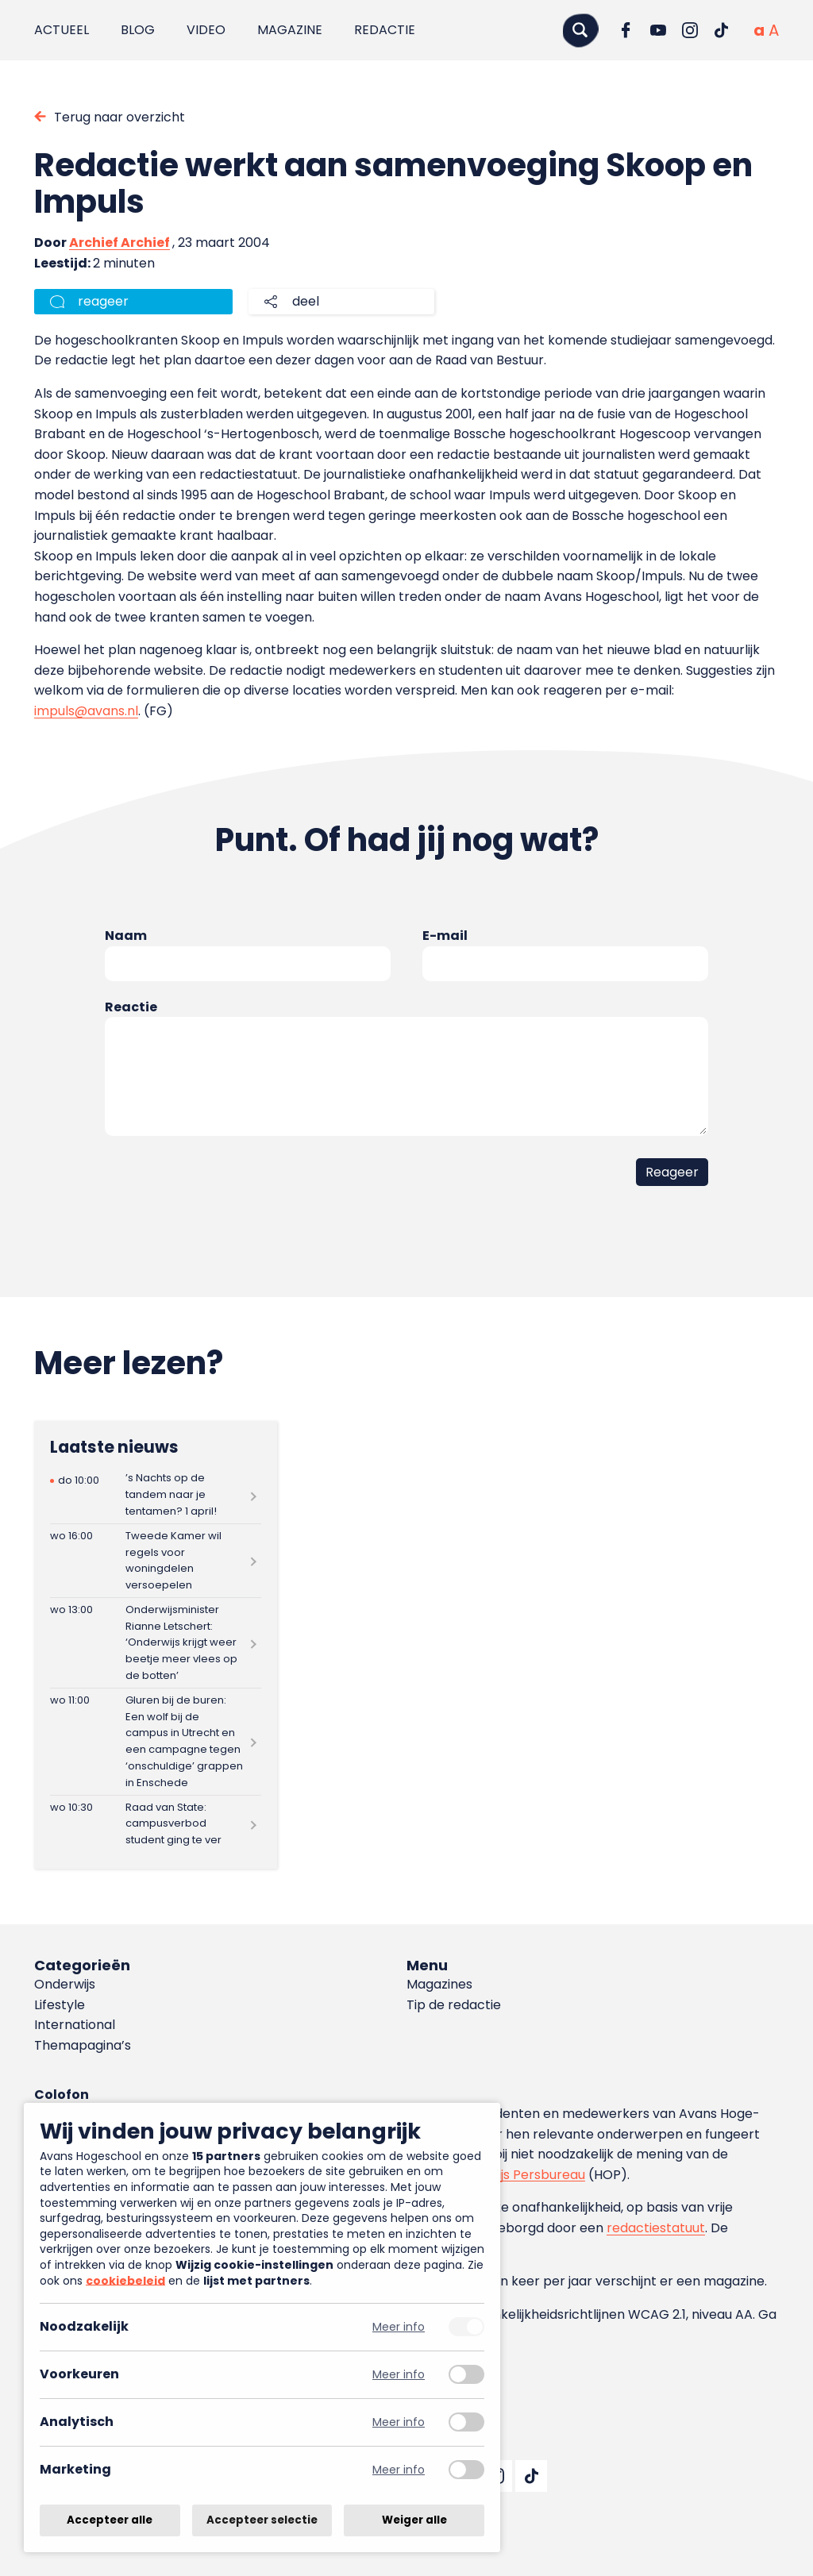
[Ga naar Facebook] (626, 30)
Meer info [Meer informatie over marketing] (398, 2470)
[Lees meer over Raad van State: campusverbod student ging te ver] (155, 1824)
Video (206, 30)
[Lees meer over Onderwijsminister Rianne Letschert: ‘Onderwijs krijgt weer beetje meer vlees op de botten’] (155, 1643)
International (74, 2025)
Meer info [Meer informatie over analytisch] (398, 2422)
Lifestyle (59, 2005)
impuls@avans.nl (86, 711)
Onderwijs (64, 1984)
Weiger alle (414, 2520)
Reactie (131, 1007)
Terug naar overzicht (119, 117)
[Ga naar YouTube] (658, 30)
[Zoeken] (580, 30)
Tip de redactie (453, 2005)
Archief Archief (119, 242)
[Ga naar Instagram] (690, 30)
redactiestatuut (656, 2228)
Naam (126, 935)
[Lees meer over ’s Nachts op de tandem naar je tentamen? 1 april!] (155, 1495)
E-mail (445, 935)
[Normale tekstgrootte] (759, 30)
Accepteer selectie (262, 2520)
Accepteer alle (109, 2520)
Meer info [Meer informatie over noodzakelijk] (398, 2327)
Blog (138, 30)
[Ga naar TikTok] (722, 30)
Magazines (439, 1984)
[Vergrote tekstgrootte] (774, 30)
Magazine (289, 30)
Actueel (61, 30)
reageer (103, 301)
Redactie (384, 30)
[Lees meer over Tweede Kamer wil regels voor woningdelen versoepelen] (155, 1560)
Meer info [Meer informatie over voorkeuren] (398, 2374)
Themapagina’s (82, 2045)
